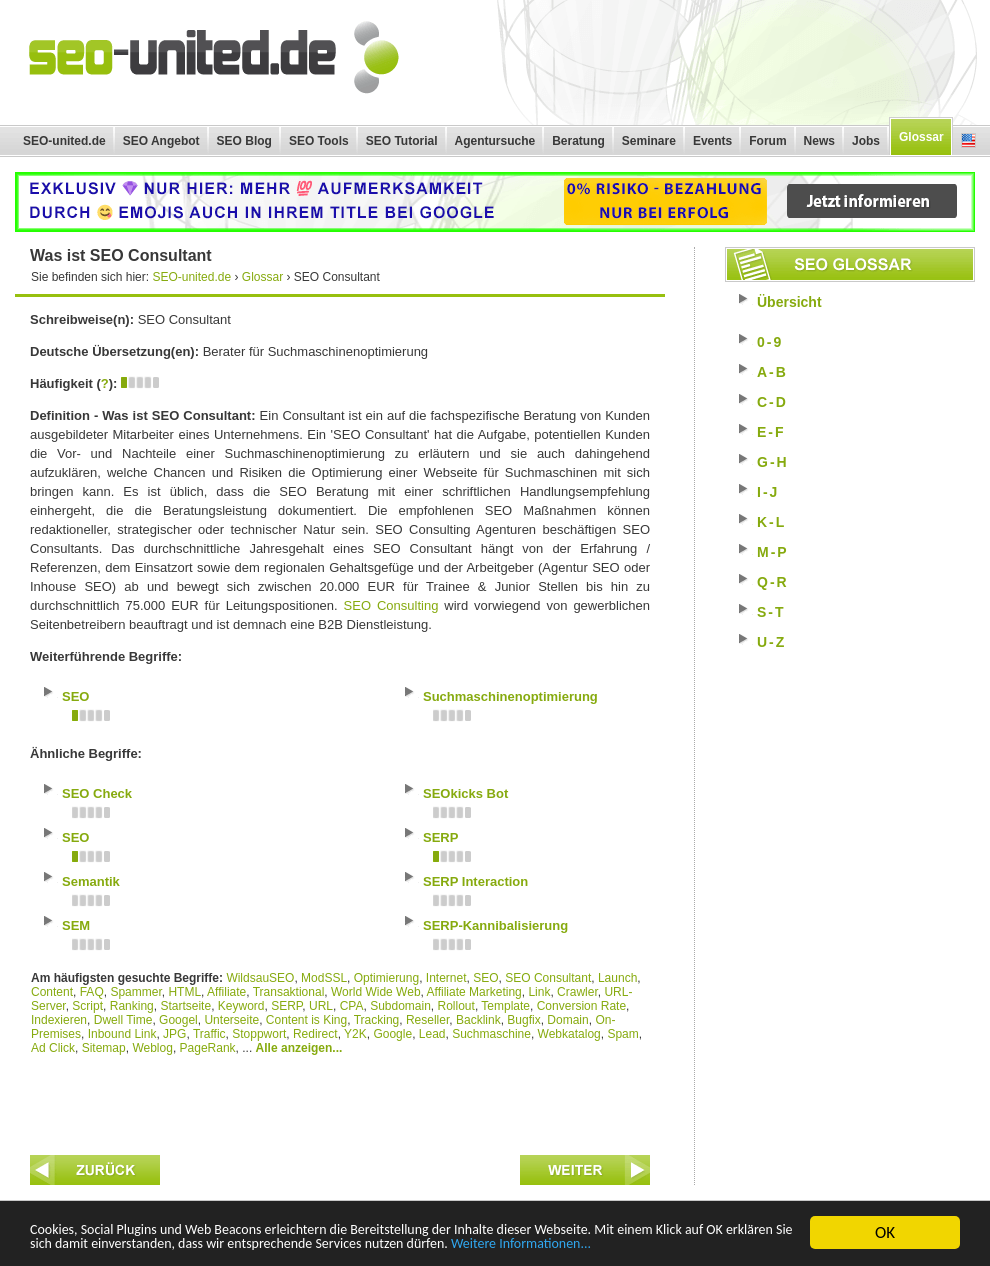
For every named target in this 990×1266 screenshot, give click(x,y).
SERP (286, 1006)
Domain (567, 1020)
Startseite (185, 1006)
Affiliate (226, 992)
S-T (771, 612)
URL (321, 1006)
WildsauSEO (260, 978)
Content (52, 992)
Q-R (773, 582)
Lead (432, 1034)
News (819, 141)
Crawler (577, 992)
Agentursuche (495, 141)
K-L (771, 522)
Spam (622, 1034)
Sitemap (104, 1048)
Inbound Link (122, 1034)
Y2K (355, 1034)
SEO (485, 978)
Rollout (456, 1006)
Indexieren (59, 1020)
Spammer (135, 992)
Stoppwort (259, 1034)
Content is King (306, 1020)
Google (392, 1034)
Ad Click (53, 1048)
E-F (771, 432)
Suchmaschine (491, 1034)
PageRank (208, 1048)
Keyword (241, 1006)
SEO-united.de (64, 141)
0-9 (770, 342)
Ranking (132, 1006)
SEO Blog (244, 141)
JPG (174, 1034)
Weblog (152, 1048)
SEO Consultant (548, 978)
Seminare (649, 141)
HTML (184, 992)
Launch (617, 978)
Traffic (209, 1034)
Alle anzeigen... (299, 1048)
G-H (773, 462)
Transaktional (289, 992)
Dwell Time (123, 1020)
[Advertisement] (340, 1100)
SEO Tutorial (402, 141)
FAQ (92, 992)
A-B (772, 372)
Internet (446, 978)
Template (505, 1006)
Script (87, 1006)
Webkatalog (569, 1034)
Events (712, 141)
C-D (772, 402)
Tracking (377, 1020)
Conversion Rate (581, 1006)
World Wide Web (376, 992)
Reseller (427, 1020)
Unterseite (231, 1020)
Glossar (921, 137)
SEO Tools (319, 141)
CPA (352, 1006)
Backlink (478, 1020)
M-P (773, 552)
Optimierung (386, 978)
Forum (767, 141)
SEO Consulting (391, 605)
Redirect (315, 1034)
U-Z (771, 642)
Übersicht (789, 302)
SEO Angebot (161, 141)
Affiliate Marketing (474, 992)
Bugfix (523, 1020)
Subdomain (400, 1006)
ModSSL (324, 978)
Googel (178, 1020)
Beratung (578, 141)
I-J (768, 492)
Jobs (866, 141)
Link (539, 992)
